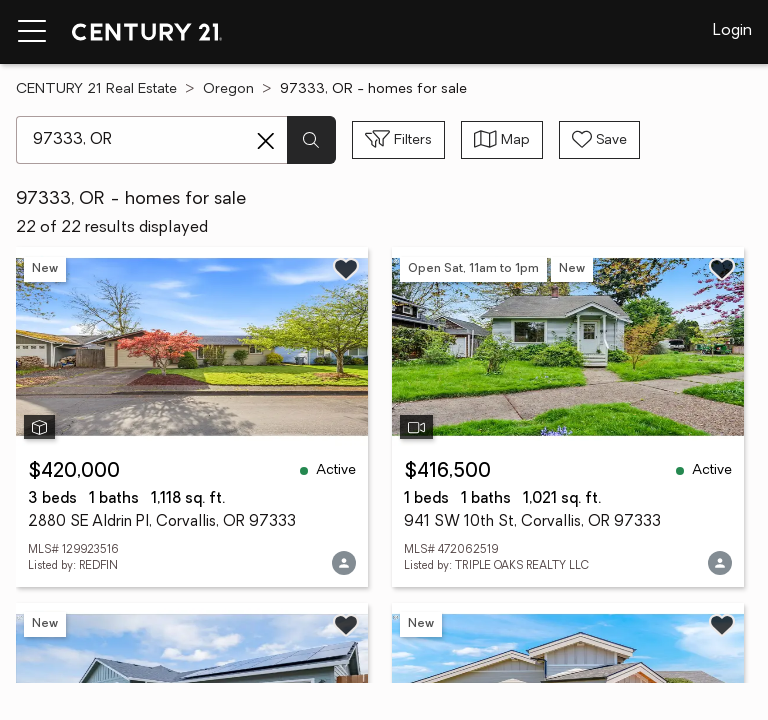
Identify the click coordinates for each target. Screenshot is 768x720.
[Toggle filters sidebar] (398, 140)
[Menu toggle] (32, 32)
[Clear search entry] (266, 141)
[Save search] (599, 140)
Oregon (228, 89)
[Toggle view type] (502, 140)
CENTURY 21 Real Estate (96, 89)
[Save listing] (346, 269)
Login (732, 31)
